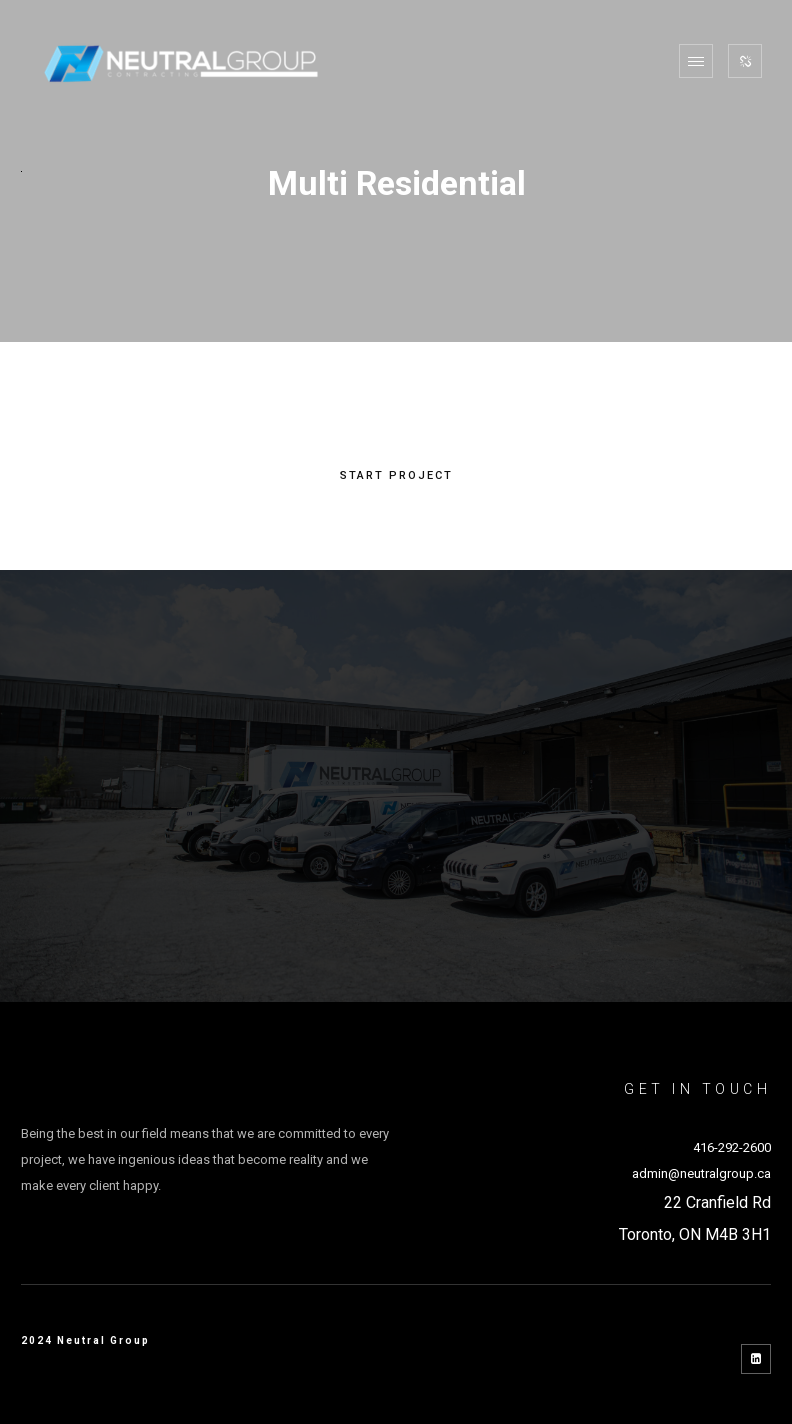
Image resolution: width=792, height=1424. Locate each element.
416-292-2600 (732, 1147)
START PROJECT (396, 476)
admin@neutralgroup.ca (701, 1173)
